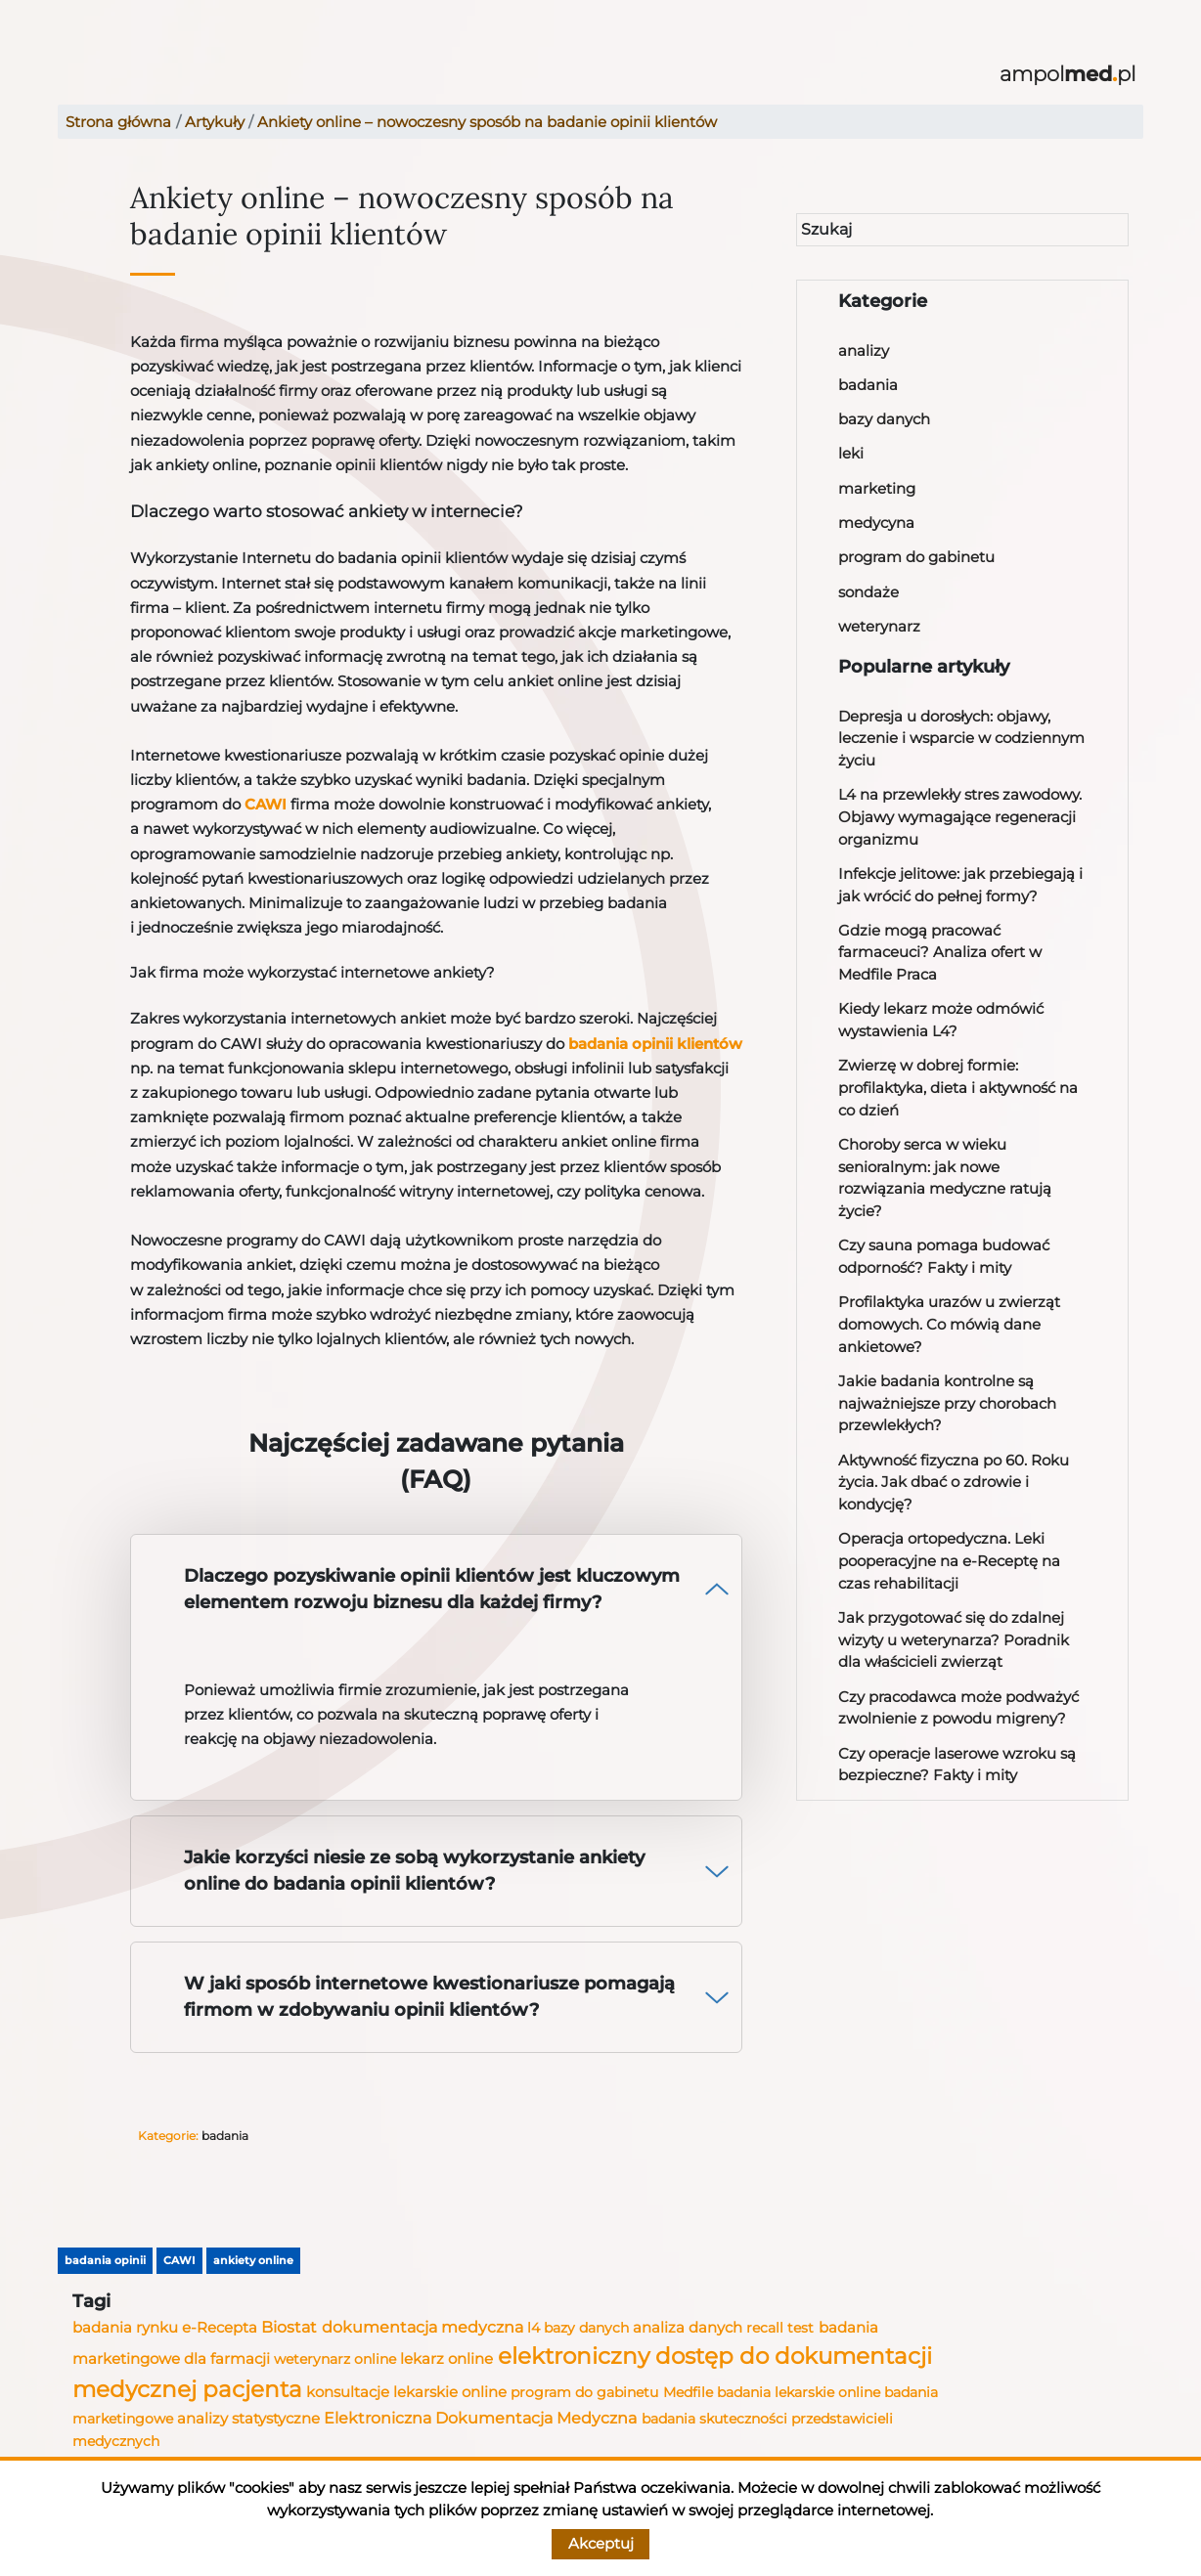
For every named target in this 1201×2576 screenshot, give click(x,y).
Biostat (289, 2326)
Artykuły (215, 121)
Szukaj (826, 229)
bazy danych (884, 419)
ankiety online (253, 2260)
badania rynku (125, 2327)
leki (851, 453)
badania (868, 384)
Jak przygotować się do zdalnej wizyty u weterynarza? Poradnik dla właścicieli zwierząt (953, 1639)
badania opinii (105, 2260)
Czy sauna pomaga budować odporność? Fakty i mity (943, 1256)
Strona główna (118, 121)
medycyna (876, 522)
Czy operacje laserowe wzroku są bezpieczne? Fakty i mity (957, 1764)
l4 (533, 2327)
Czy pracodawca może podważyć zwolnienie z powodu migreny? (958, 1707)
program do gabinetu (916, 556)
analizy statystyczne (248, 2418)
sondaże (868, 592)
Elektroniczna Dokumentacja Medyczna (480, 2418)
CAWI (266, 804)
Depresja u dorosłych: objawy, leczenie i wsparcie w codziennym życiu (961, 738)
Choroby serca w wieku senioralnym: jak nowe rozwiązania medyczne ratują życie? (944, 1177)
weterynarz (879, 626)
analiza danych (687, 2327)
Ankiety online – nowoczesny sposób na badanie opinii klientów (487, 121)
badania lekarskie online (798, 2392)
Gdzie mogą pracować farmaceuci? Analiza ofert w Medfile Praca (940, 952)
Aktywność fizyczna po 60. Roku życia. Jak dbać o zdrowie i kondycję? (953, 1482)
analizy (863, 350)
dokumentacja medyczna (422, 2326)
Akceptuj (601, 2543)
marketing (876, 488)
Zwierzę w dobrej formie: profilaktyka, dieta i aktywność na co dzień (958, 1087)
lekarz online (446, 2358)
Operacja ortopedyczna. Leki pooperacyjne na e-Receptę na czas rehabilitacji (949, 1560)
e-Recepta (219, 2327)
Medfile (688, 2392)
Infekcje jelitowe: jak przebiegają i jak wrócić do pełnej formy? (960, 884)
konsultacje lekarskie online (406, 2392)
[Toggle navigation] (72, 75)
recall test (780, 2327)
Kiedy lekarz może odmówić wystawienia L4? (941, 1019)
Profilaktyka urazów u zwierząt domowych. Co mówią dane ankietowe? (949, 1323)
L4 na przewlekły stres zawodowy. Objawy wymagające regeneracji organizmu (960, 816)
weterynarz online (335, 2359)
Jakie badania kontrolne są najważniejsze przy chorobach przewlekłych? (947, 1403)
